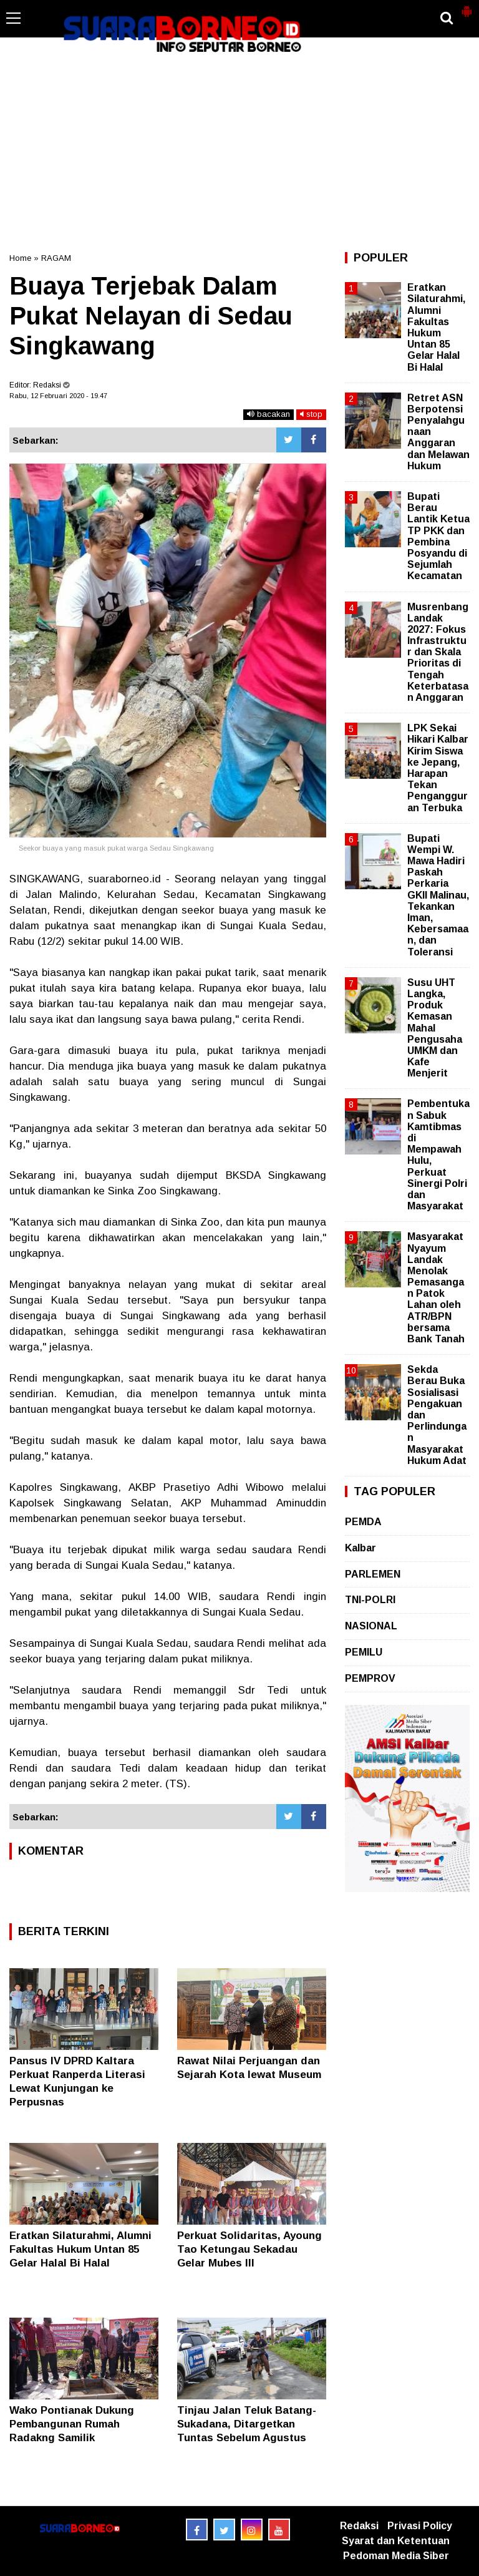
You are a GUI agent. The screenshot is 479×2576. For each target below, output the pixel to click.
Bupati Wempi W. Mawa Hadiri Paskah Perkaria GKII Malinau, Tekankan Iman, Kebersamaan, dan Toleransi (438, 895)
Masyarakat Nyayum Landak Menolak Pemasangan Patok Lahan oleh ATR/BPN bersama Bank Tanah (436, 1287)
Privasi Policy (419, 2525)
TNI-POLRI (370, 1599)
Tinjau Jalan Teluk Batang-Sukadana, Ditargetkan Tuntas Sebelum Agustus (246, 2424)
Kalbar (360, 1548)
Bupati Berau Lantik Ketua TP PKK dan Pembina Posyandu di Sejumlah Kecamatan (438, 536)
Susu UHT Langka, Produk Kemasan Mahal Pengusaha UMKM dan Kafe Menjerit (434, 1028)
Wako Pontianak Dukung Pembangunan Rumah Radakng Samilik (71, 2424)
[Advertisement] (239, 152)
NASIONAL (371, 1626)
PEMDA (363, 1521)
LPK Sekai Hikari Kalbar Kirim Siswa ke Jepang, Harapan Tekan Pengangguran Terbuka (437, 767)
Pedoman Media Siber (396, 2555)
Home (20, 258)
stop (311, 414)
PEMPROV (370, 1678)
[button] (466, 6)
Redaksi (359, 2525)
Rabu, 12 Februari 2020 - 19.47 (58, 395)
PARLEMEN (372, 1574)
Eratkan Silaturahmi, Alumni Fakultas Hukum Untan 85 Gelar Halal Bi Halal (80, 2249)
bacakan (268, 414)
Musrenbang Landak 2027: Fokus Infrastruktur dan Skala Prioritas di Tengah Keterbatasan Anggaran (437, 652)
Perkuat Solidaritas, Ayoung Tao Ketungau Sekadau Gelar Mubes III (249, 2249)
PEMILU (363, 1652)
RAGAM (56, 258)
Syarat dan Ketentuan (396, 2540)
